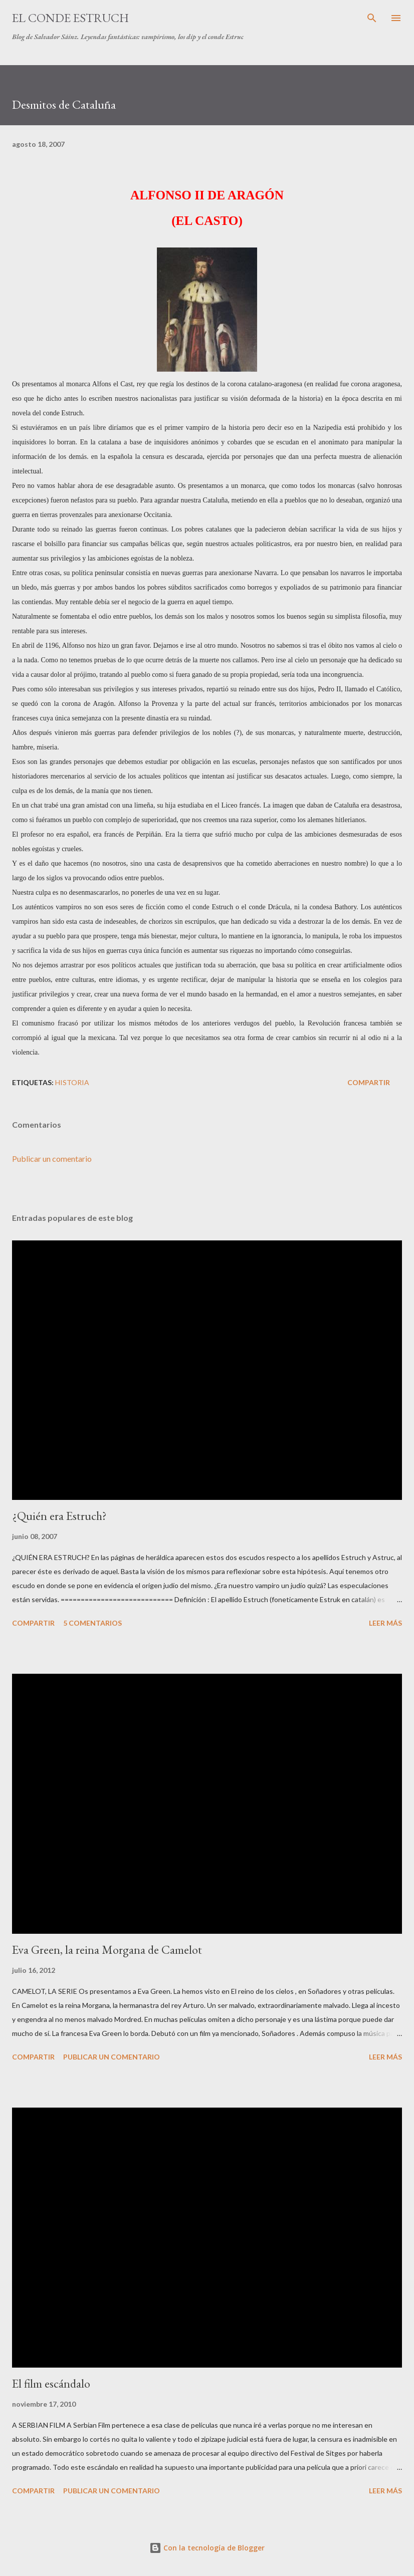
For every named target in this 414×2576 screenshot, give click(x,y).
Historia (72, 1082)
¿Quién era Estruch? (59, 1515)
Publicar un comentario (52, 1158)
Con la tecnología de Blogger (207, 2547)
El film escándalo (51, 2383)
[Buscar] (372, 18)
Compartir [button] (368, 1082)
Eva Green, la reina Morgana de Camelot (107, 1949)
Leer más (385, 1623)
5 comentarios (92, 1623)
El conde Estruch (70, 18)
